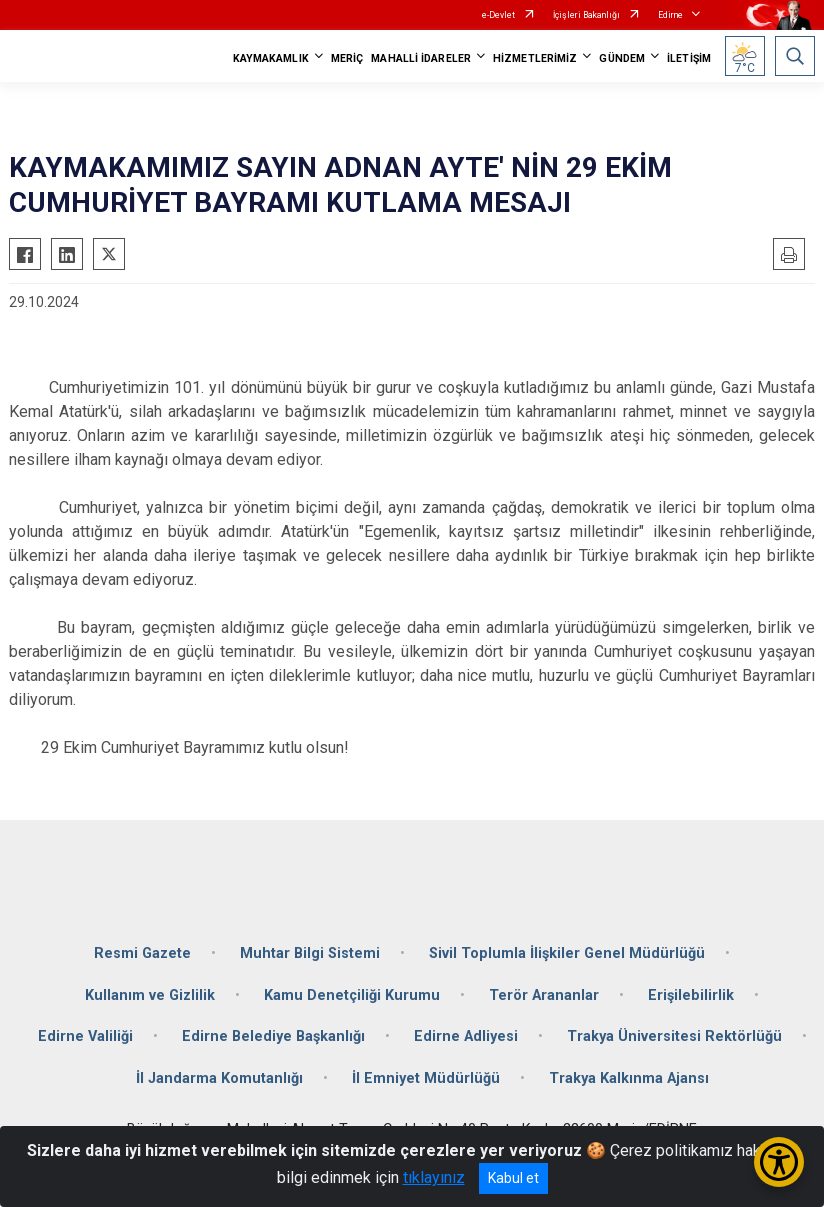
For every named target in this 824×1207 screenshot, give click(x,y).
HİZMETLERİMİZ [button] (535, 58)
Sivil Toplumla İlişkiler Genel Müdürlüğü (567, 953)
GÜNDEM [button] (622, 58)
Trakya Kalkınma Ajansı (629, 1078)
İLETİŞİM (689, 58)
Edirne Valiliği (85, 1036)
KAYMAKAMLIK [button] (271, 58)
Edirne (670, 15)
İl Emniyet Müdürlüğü (426, 1078)
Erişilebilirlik (691, 995)
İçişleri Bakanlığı (586, 15)
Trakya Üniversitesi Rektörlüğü (674, 1036)
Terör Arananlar (544, 995)
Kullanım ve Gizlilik (150, 995)
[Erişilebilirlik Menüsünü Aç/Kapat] (779, 1162)
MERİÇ (347, 58)
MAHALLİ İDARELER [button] (421, 58)
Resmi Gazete (142, 953)
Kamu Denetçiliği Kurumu (352, 995)
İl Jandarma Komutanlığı (219, 1078)
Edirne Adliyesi (466, 1036)
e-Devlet (498, 15)
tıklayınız (434, 1177)
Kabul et (513, 1178)
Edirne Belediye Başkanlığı (273, 1036)
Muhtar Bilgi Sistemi (310, 953)
